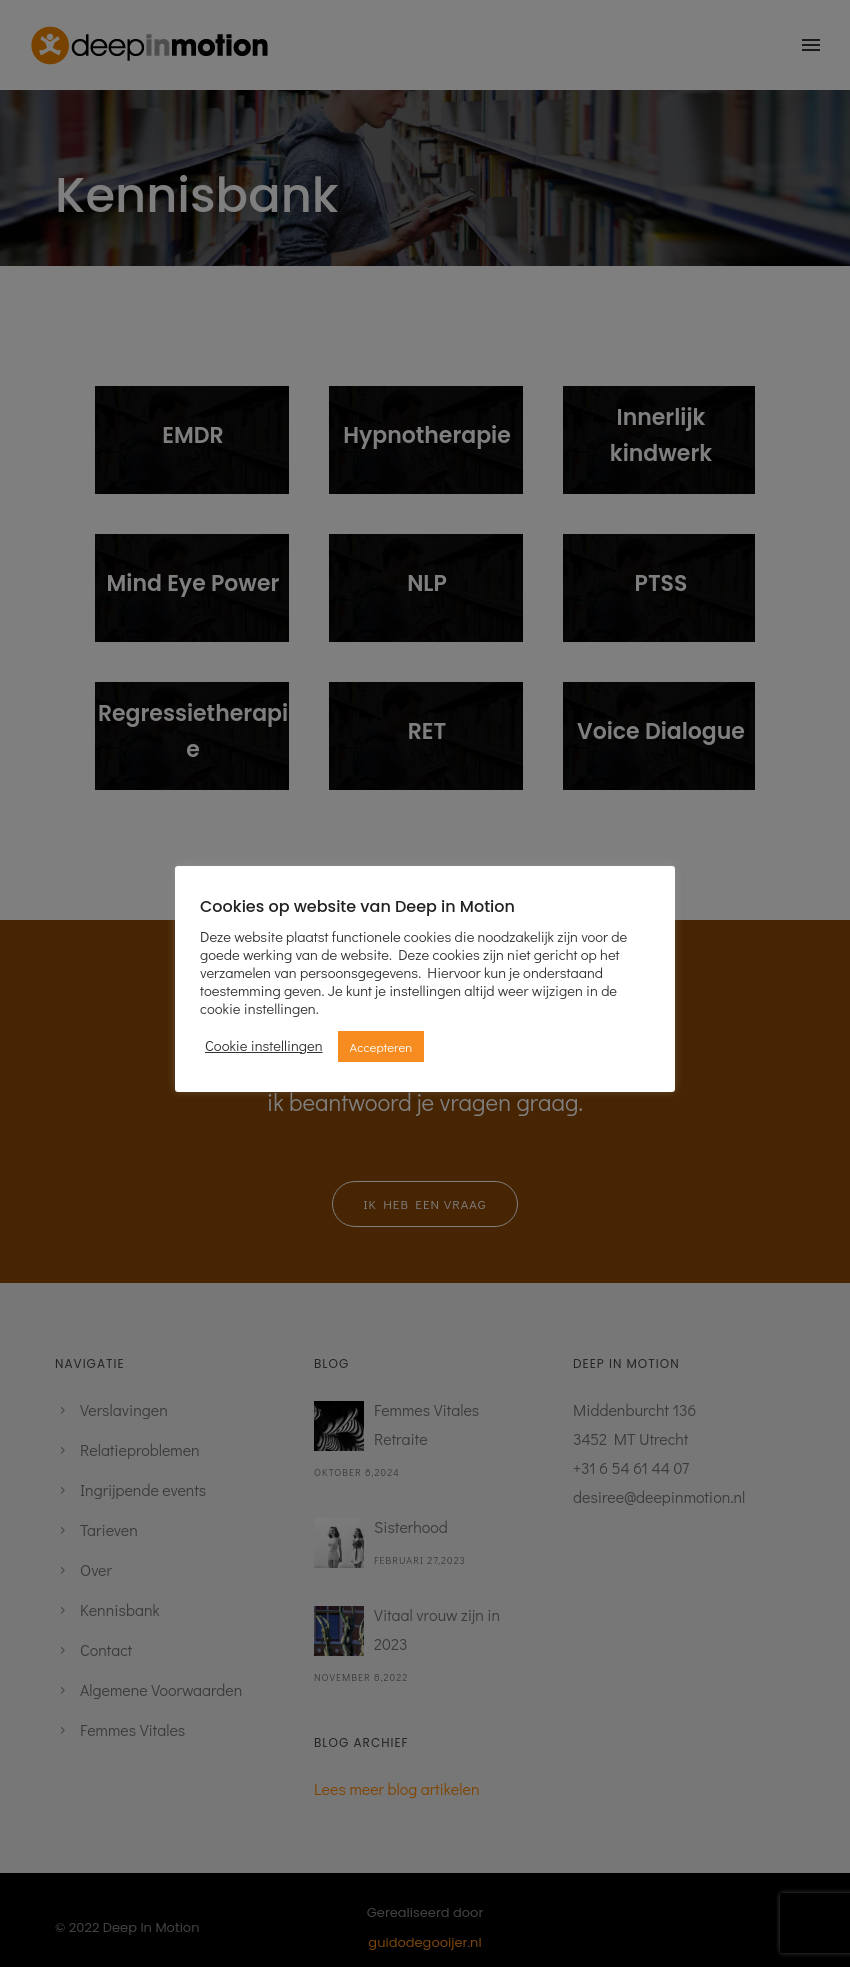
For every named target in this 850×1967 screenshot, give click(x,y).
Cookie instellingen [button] (264, 1046)
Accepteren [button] (381, 1046)
